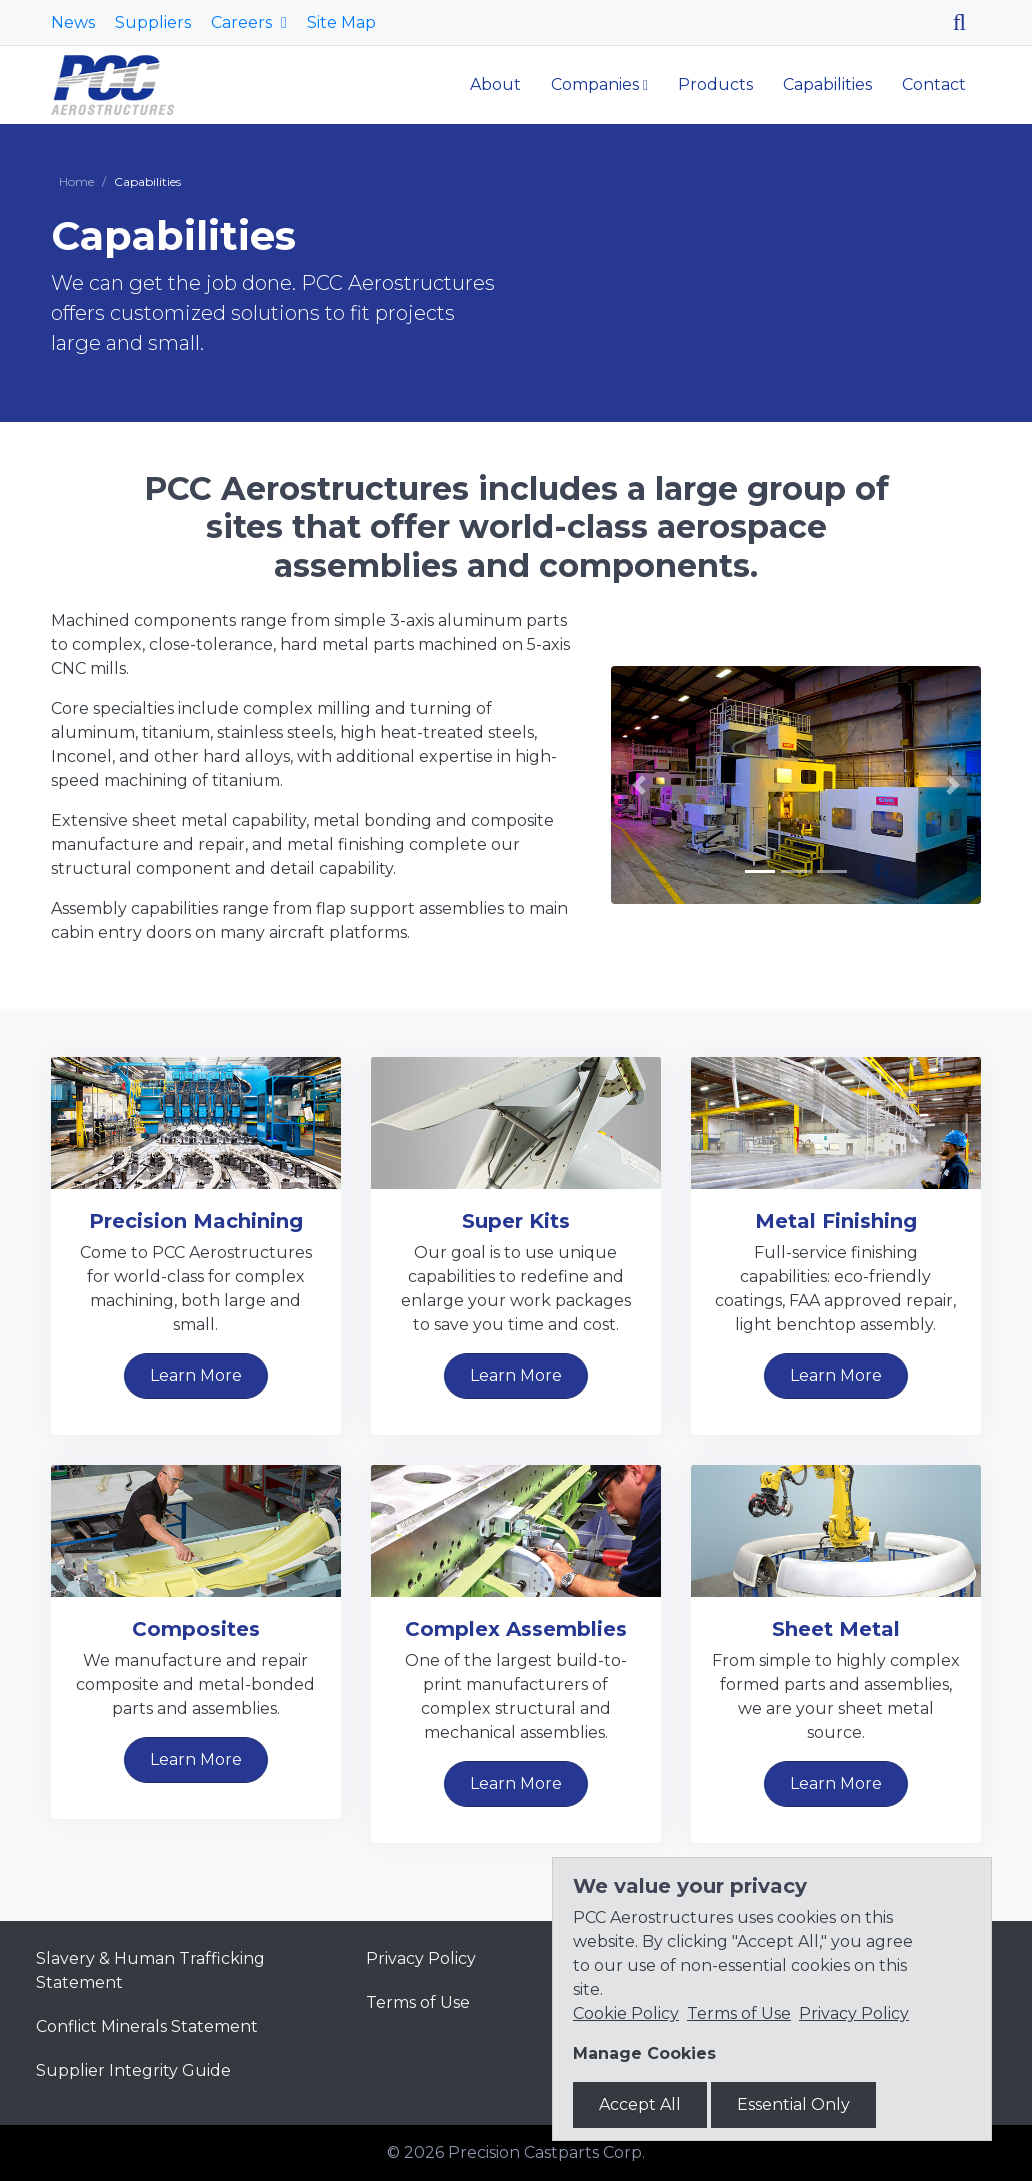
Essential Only (793, 2104)
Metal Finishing (836, 1221)
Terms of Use (418, 2002)
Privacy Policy (421, 1958)
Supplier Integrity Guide (133, 2070)
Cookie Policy (626, 2013)
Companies (595, 84)
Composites (196, 1629)
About (495, 84)
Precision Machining (196, 1221)
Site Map (341, 22)
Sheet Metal (836, 1629)
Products (715, 84)
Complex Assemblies (516, 1629)
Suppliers (153, 22)
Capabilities (827, 84)
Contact (934, 84)
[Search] (967, 22)
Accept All (640, 2104)
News (73, 22)
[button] (639, 785)
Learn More (196, 1375)
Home (76, 181)
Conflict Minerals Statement (147, 2026)
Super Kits (516, 1221)
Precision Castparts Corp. (546, 2152)
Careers (243, 22)
